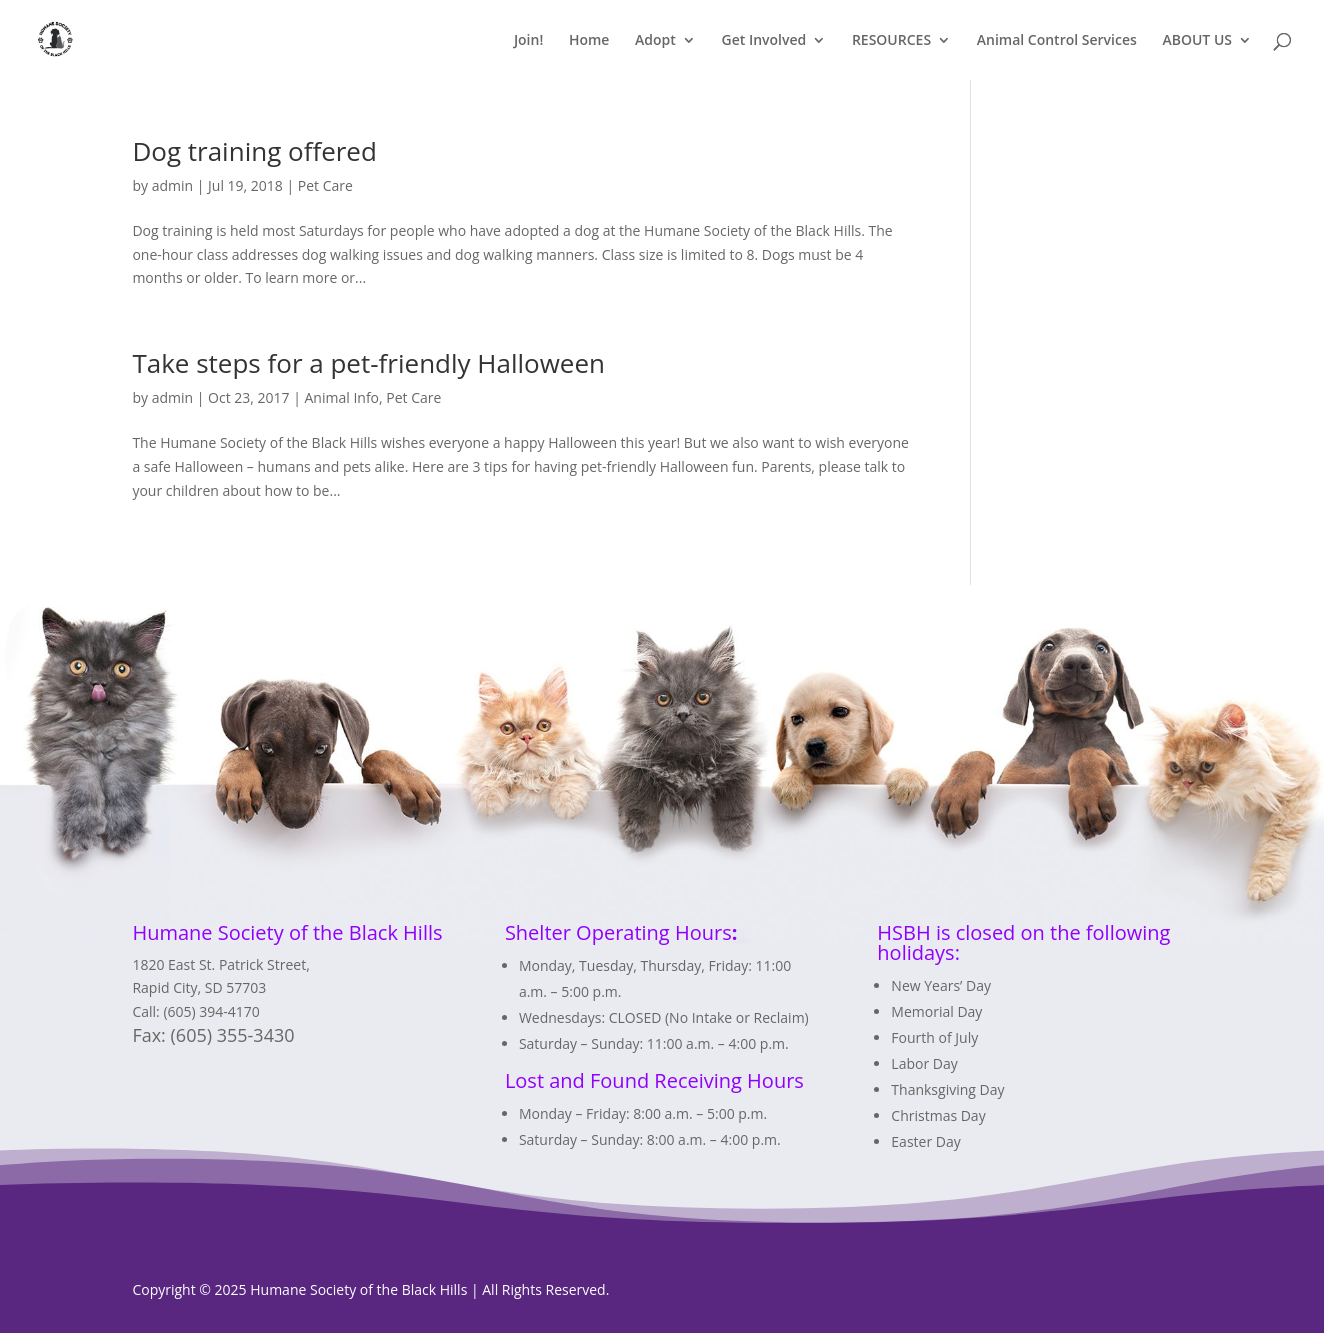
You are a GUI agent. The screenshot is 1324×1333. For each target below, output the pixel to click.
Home (589, 41)
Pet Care (325, 185)
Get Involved (763, 41)
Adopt (655, 41)
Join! (528, 41)
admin (172, 185)
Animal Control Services (1057, 41)
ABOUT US (1197, 41)
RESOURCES (891, 41)
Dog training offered (254, 151)
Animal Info (342, 397)
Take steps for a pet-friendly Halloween (368, 363)
